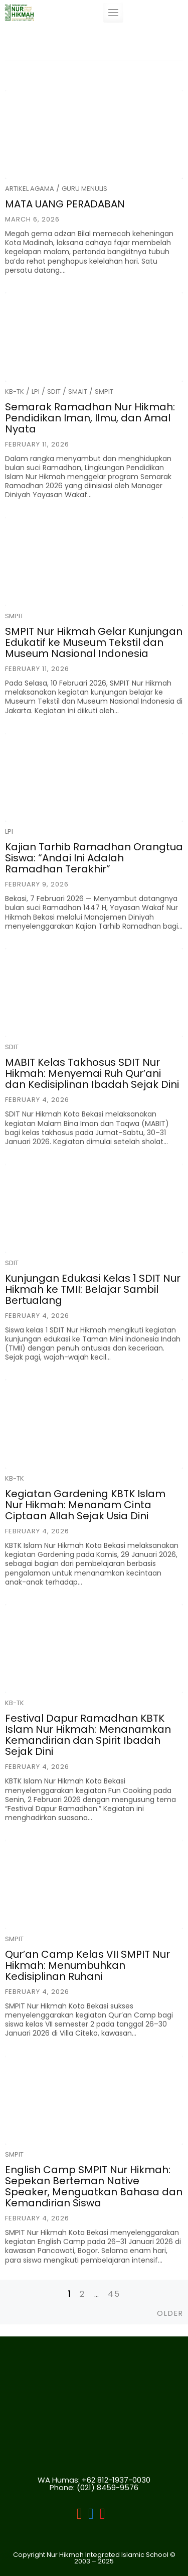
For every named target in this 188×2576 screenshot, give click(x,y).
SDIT (54, 391)
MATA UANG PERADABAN (65, 204)
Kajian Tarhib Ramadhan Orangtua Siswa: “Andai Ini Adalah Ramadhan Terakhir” (94, 858)
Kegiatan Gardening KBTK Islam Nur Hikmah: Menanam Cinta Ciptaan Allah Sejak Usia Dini (85, 1505)
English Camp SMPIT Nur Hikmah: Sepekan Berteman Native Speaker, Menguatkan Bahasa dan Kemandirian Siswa (93, 2186)
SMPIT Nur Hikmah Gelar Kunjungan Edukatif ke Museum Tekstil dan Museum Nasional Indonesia (93, 642)
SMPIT (104, 391)
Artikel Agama (29, 188)
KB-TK (14, 391)
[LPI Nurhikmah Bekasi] (79, 2515)
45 (114, 2294)
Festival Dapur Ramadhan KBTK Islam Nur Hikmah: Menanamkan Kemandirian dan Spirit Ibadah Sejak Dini (88, 1734)
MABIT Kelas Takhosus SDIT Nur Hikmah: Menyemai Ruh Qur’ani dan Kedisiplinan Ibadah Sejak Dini (92, 1073)
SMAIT (77, 391)
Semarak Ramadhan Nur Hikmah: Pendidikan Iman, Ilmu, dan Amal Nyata (90, 418)
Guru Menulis (84, 188)
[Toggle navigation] (113, 13)
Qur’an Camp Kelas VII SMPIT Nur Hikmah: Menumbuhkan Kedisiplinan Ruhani (87, 1965)
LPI (36, 391)
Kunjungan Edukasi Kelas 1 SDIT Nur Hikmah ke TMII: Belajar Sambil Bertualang (92, 1289)
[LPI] (91, 2515)
